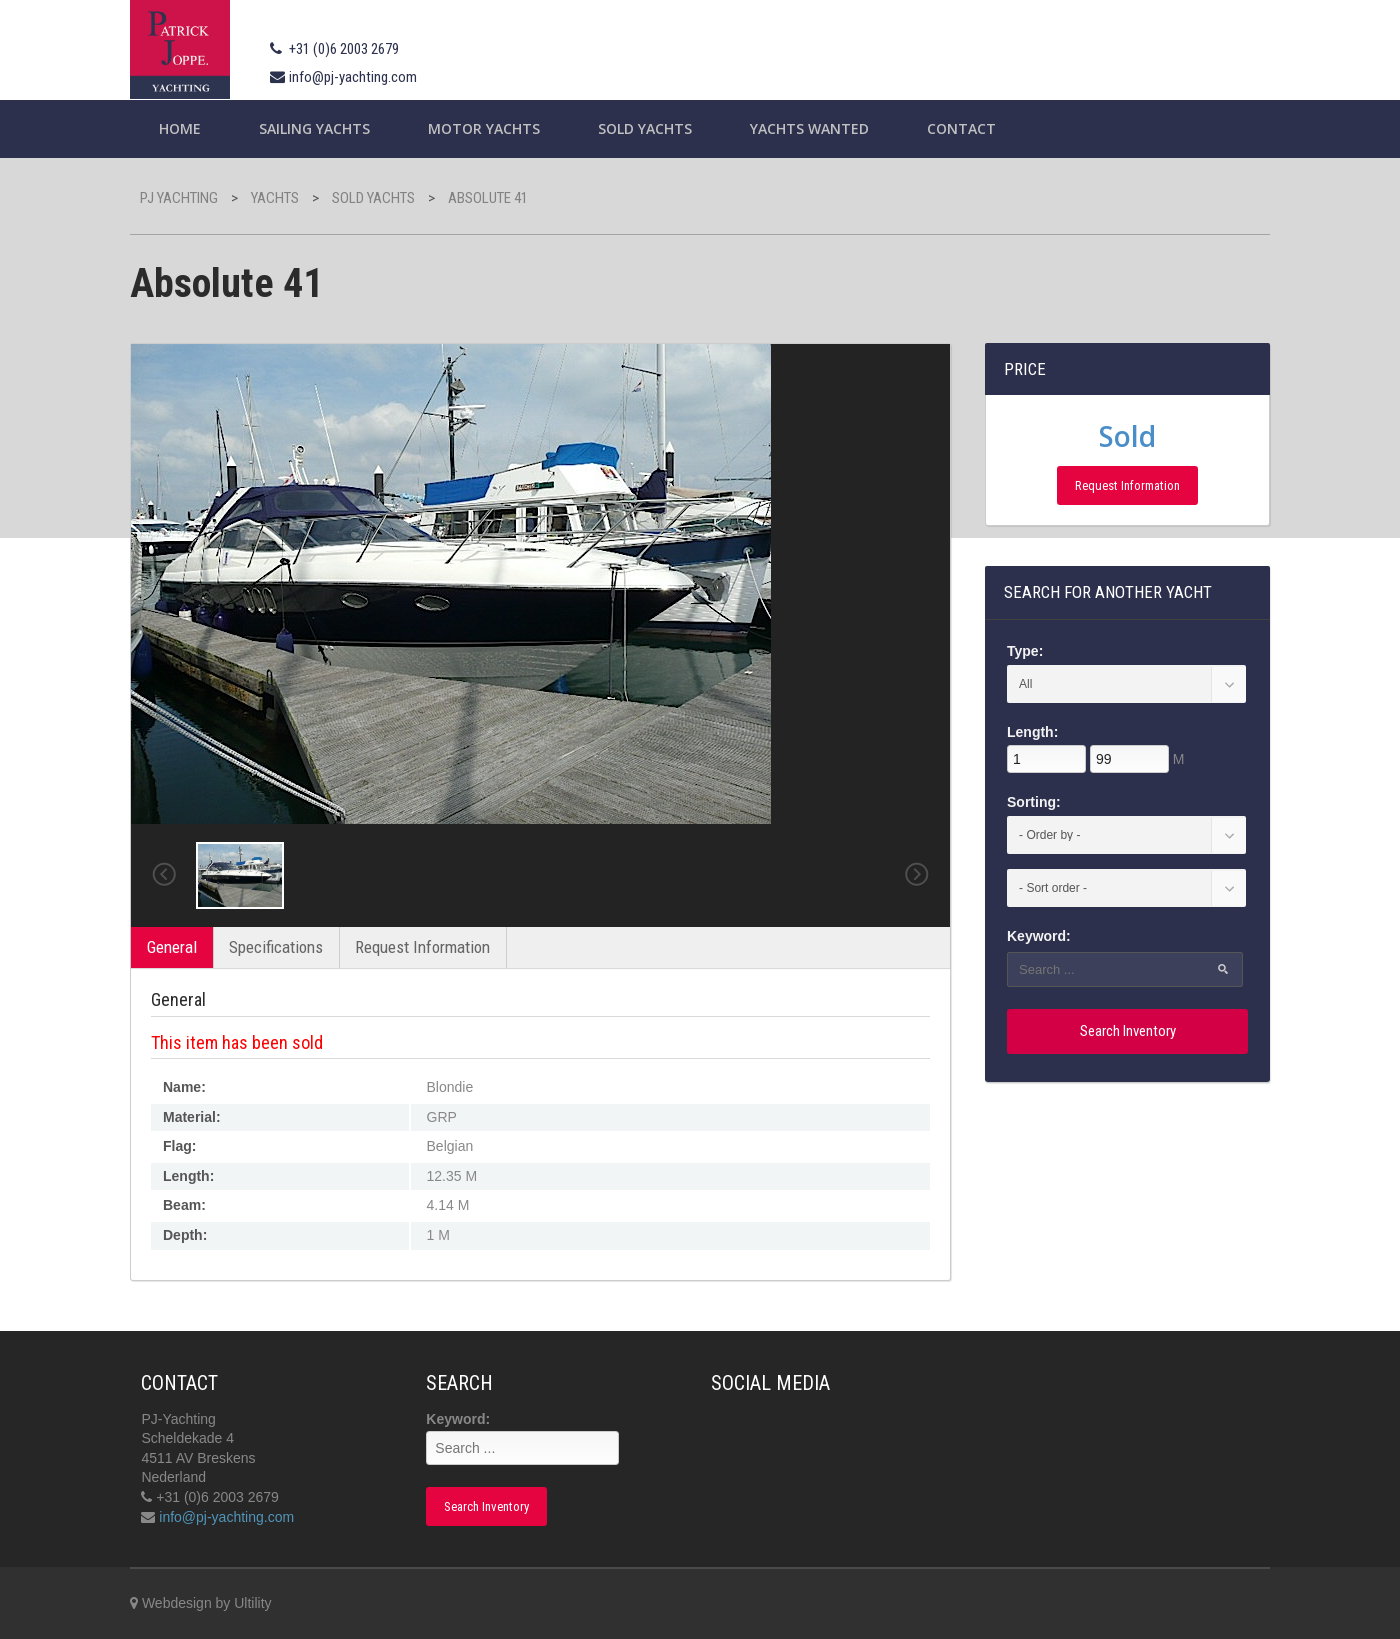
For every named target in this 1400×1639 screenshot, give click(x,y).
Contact (961, 128)
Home (180, 128)
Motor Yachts (484, 128)
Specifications (276, 947)
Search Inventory (1128, 1031)
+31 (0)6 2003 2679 (344, 49)
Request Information (422, 947)
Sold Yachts (645, 128)
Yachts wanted (809, 128)
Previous (164, 875)
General (172, 947)
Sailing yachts (314, 128)
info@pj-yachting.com (353, 77)
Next (917, 875)
